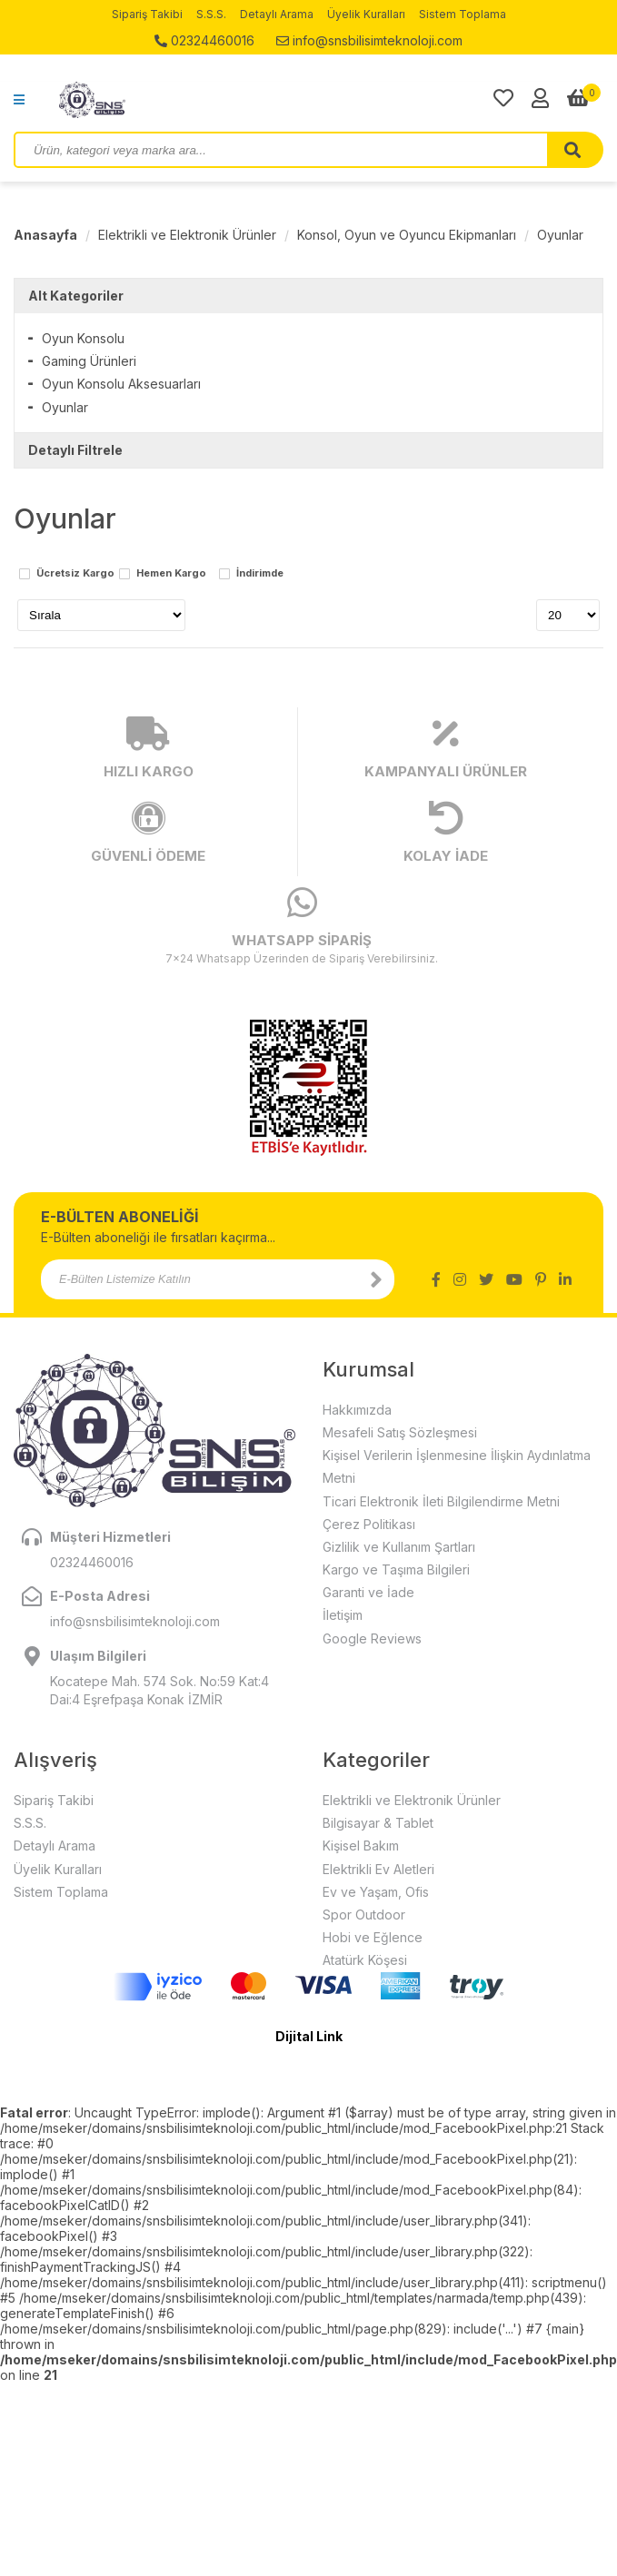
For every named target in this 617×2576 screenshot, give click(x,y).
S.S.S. (211, 14)
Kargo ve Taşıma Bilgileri (396, 1569)
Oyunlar (560, 234)
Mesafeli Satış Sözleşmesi (400, 1432)
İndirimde (260, 573)
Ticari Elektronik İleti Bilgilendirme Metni (441, 1501)
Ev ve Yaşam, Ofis (376, 1892)
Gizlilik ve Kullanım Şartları (399, 1546)
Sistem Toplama (462, 14)
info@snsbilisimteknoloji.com (369, 40)
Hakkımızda (357, 1409)
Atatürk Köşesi (365, 1960)
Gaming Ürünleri (89, 361)
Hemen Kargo (171, 573)
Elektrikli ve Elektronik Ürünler (187, 234)
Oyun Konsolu (83, 338)
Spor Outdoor (364, 1914)
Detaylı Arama (276, 14)
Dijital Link (309, 2036)
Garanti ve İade (368, 1592)
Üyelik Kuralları (366, 14)
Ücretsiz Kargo (75, 573)
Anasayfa (45, 234)
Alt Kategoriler (76, 295)
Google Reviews (372, 1638)
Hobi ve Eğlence (373, 1937)
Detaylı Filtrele (75, 450)
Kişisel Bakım (361, 1845)
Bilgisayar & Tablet (378, 1823)
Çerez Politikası (369, 1524)
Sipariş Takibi (147, 14)
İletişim (343, 1615)
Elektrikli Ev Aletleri (378, 1869)
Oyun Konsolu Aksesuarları (121, 383)
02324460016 (204, 40)
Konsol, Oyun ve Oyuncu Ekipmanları (406, 234)
